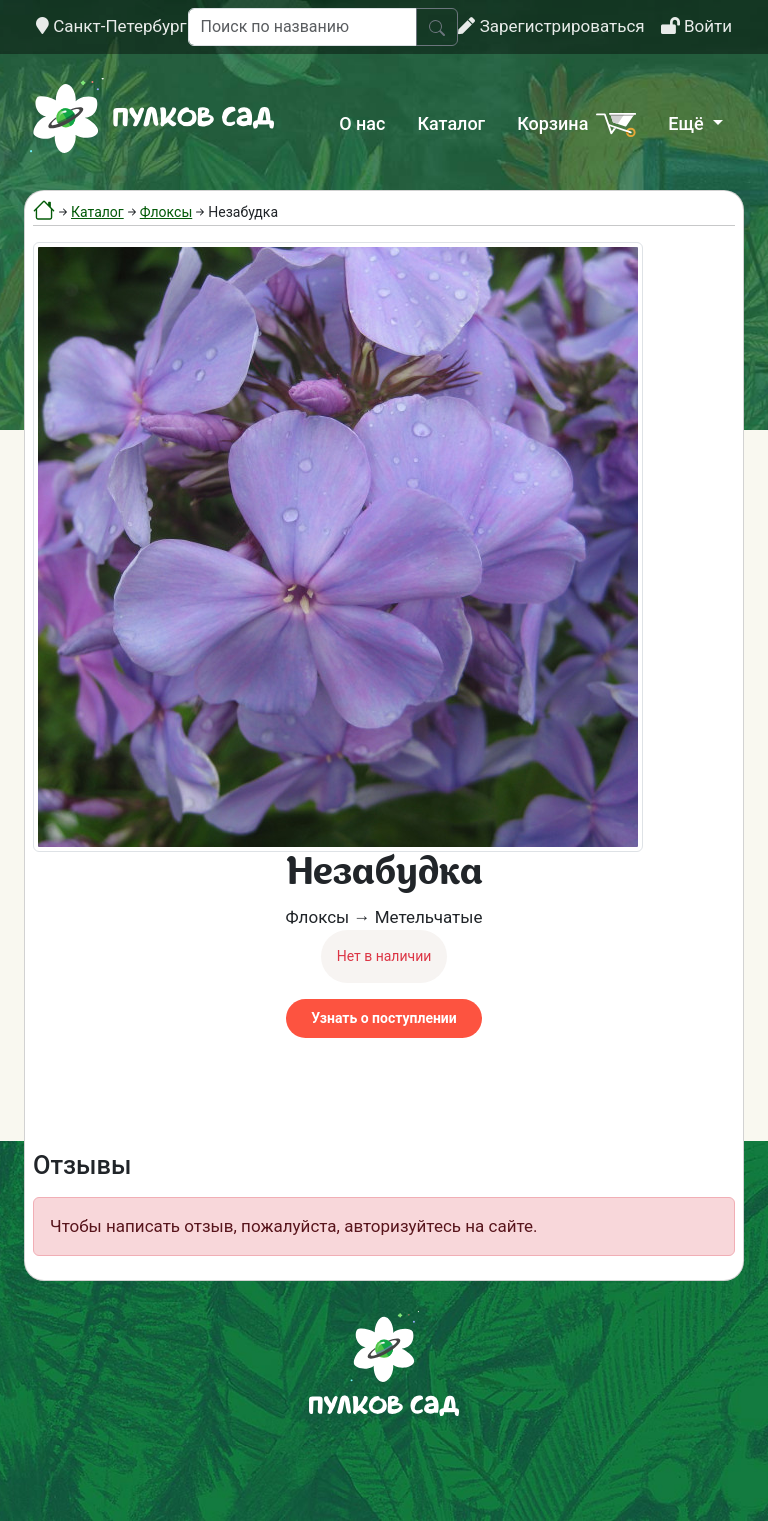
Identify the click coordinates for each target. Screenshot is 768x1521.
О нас (362, 123)
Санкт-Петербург (111, 26)
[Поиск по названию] (302, 27)
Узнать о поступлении (383, 1018)
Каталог (451, 123)
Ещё (688, 123)
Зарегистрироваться (551, 26)
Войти (696, 26)
